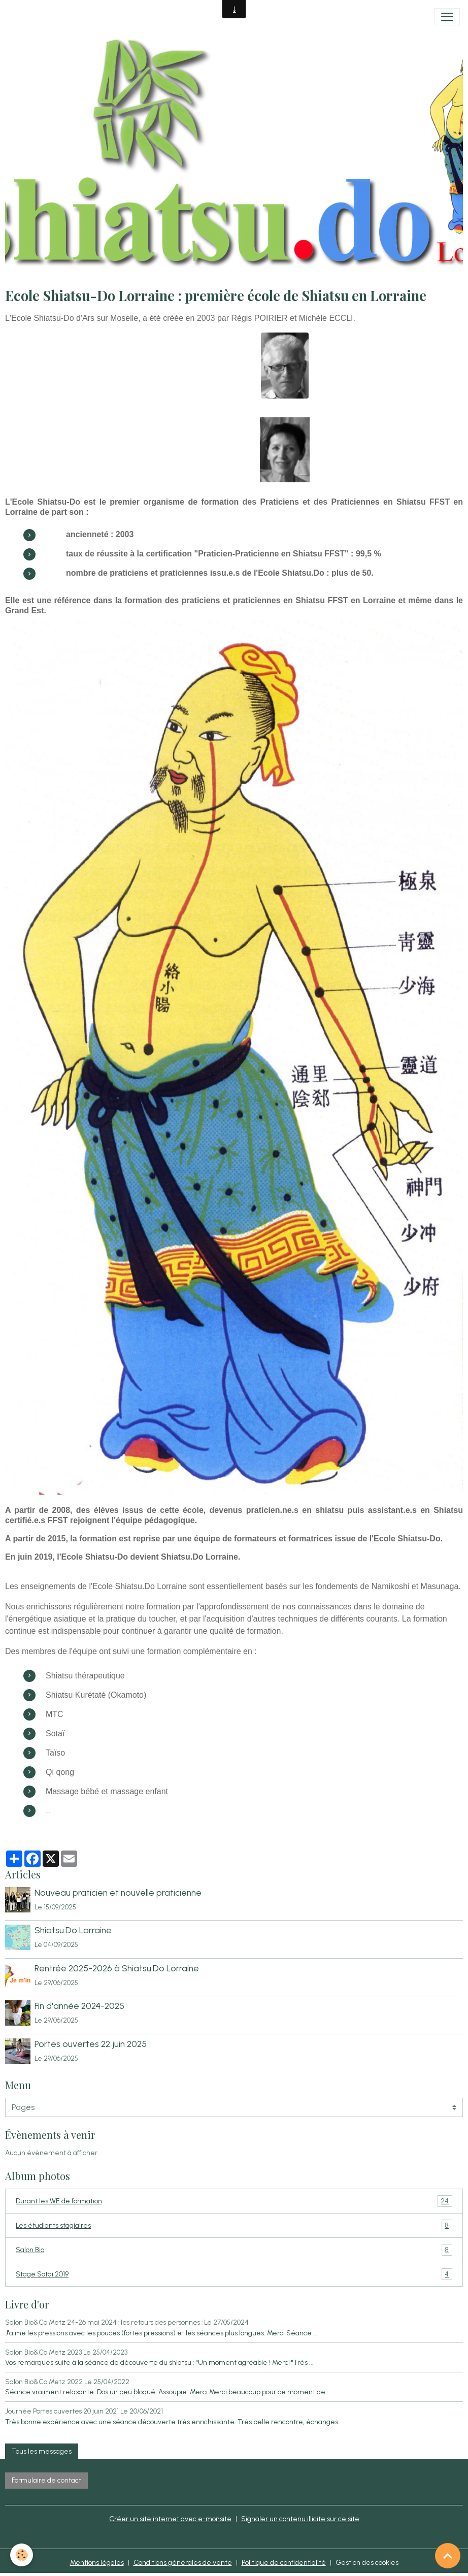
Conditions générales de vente (182, 2562)
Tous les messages (42, 2451)
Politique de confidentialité (284, 2562)
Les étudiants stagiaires (234, 2225)
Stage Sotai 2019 (234, 2274)
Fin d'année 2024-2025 (79, 2005)
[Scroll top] (447, 2555)
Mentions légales (97, 2562)
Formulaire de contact (46, 2480)
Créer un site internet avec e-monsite (170, 2519)
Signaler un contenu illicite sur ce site (300, 2519)
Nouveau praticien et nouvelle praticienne (118, 1892)
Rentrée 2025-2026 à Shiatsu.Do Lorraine (117, 1968)
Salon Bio (234, 2250)
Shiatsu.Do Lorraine (73, 1930)
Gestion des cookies (367, 2562)
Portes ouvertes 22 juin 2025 (91, 2043)
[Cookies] (21, 2555)
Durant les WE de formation (234, 2201)
